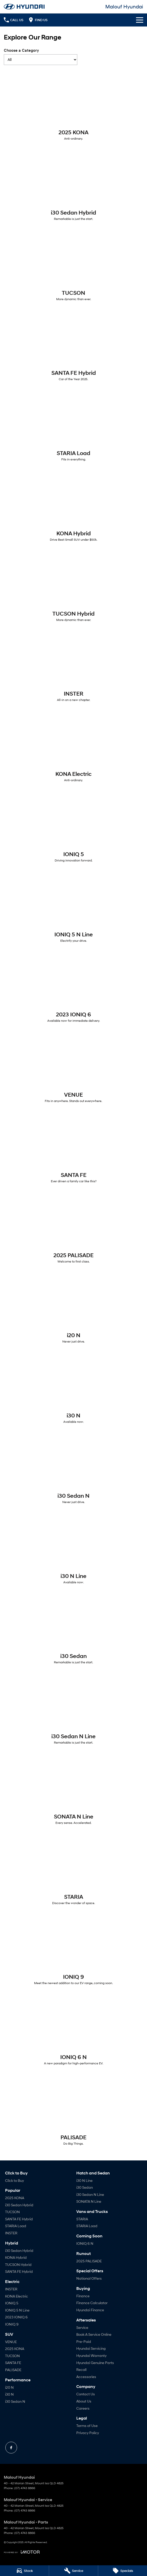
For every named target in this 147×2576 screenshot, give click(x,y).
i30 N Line (84, 2180)
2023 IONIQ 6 (16, 2317)
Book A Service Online (93, 2334)
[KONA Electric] (73, 747)
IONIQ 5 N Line (17, 2310)
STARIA (82, 2219)
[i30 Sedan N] (73, 1468)
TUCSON (12, 2212)
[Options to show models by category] (40, 59)
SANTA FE (13, 2362)
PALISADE (13, 2370)
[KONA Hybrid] (73, 506)
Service (82, 2327)
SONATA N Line (88, 2201)
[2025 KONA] (73, 105)
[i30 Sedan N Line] (73, 1709)
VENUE (11, 2342)
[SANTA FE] (73, 1148)
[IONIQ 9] (73, 1949)
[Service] (73, 2570)
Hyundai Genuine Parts (95, 2362)
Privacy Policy (87, 2433)
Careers (83, 2408)
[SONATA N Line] (73, 1789)
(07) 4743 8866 (24, 2488)
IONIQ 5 (11, 2303)
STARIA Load (15, 2226)
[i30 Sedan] (73, 1629)
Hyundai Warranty (91, 2355)
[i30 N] (73, 1388)
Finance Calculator (92, 2303)
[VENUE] (73, 1067)
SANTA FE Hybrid (19, 2219)
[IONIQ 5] (73, 827)
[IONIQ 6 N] (73, 2030)
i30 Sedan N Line (90, 2194)
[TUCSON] (73, 265)
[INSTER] (73, 666)
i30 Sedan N (15, 2401)
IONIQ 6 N (84, 2243)
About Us (83, 2401)
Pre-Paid (83, 2341)
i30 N (9, 2394)
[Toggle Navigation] (139, 20)
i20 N (9, 2387)
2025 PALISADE (89, 2261)
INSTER (11, 2233)
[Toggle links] (22, 2552)
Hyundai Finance (90, 2310)
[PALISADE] (73, 2110)
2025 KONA (14, 2198)
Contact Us (85, 2394)
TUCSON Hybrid (18, 2264)
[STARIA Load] (73, 426)
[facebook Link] (11, 2447)
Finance (83, 2296)
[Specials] (122, 2570)
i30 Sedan (84, 2187)
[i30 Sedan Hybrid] (73, 185)
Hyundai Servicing (91, 2348)
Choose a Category (40, 56)
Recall (81, 2369)
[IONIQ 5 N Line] (73, 907)
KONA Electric (16, 2296)
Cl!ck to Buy (14, 2180)
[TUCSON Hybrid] (73, 586)
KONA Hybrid (16, 2257)
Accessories (86, 2376)
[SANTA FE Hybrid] (73, 346)
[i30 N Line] (73, 1549)
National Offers (89, 2278)
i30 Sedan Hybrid (19, 2205)
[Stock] (24, 2570)
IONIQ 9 (12, 2324)
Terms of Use (87, 2425)
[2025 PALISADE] (73, 1228)
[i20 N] (73, 1308)
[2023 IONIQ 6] (73, 987)
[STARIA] (73, 1869)
